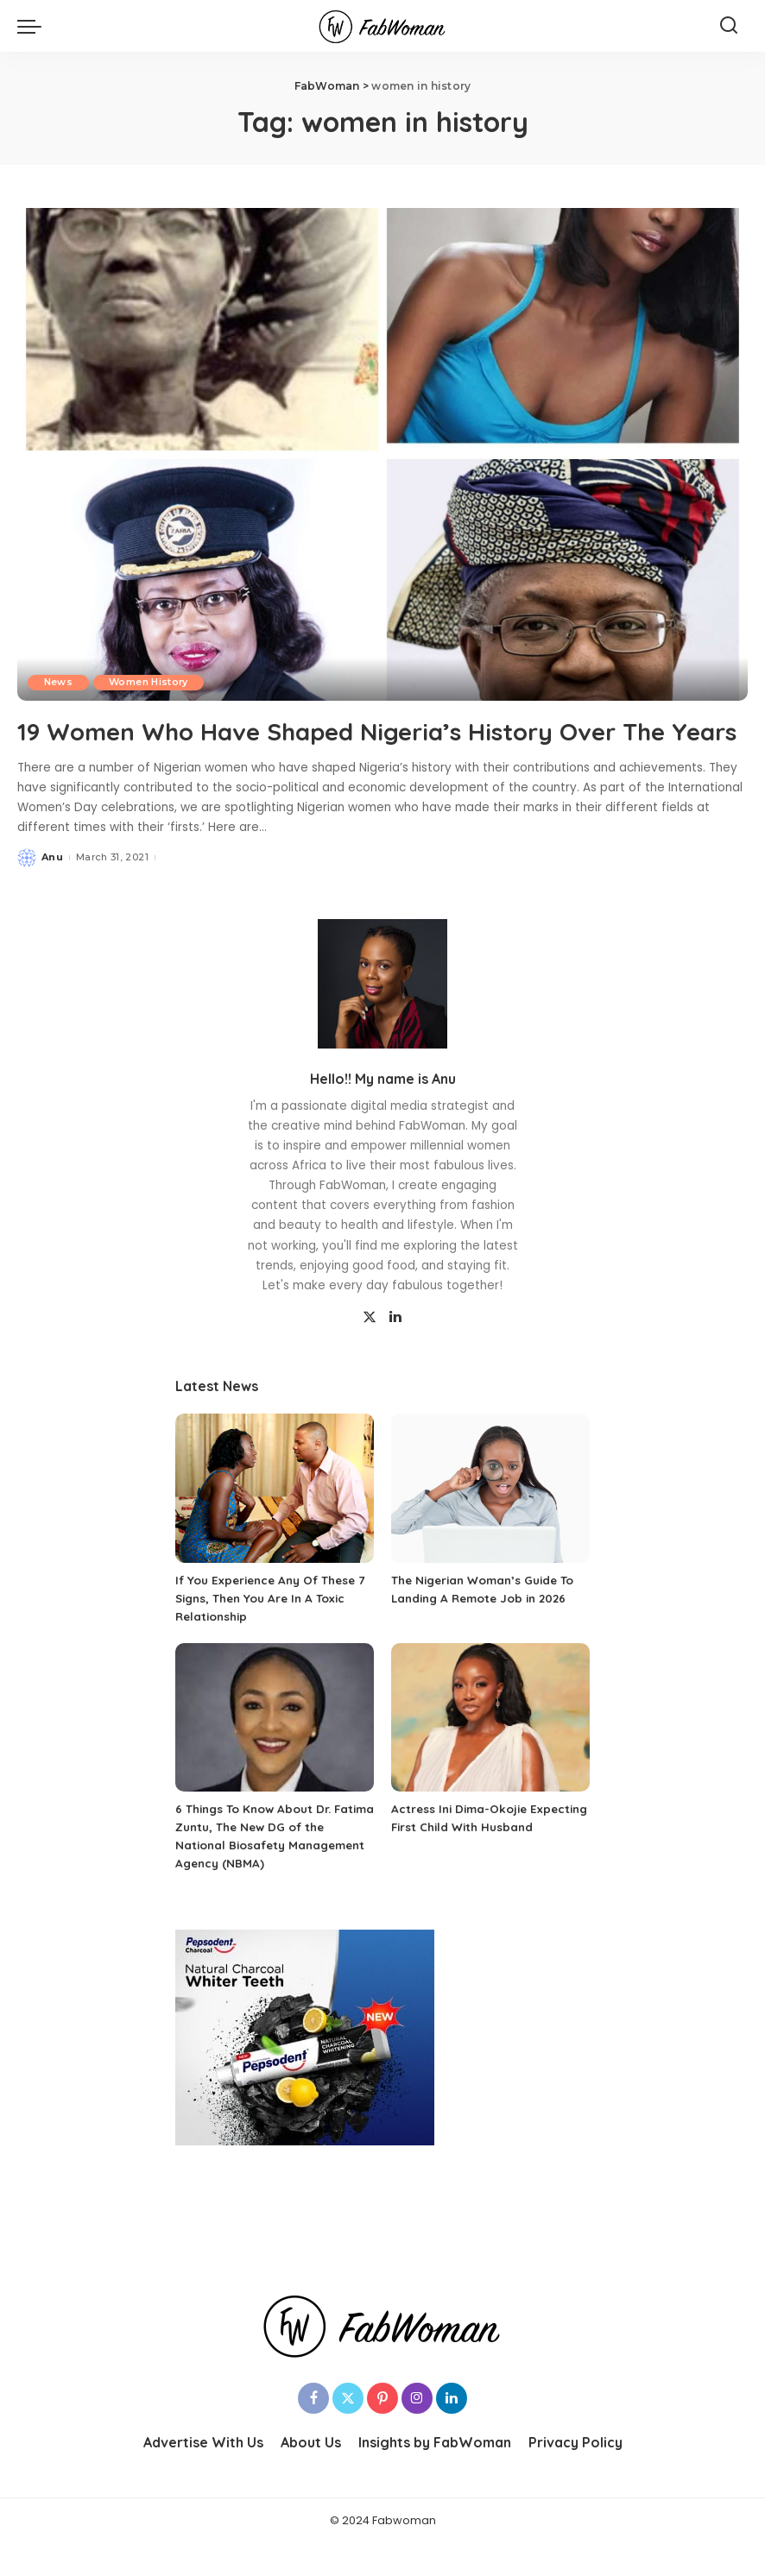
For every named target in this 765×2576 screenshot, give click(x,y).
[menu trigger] (33, 26)
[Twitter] (369, 1350)
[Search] (728, 26)
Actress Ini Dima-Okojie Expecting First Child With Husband (469, 1860)
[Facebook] (313, 2431)
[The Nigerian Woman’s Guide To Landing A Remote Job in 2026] (490, 1521)
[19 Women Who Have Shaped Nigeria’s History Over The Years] (382, 455)
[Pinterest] (382, 2431)
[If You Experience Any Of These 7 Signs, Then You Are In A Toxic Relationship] (274, 1521)
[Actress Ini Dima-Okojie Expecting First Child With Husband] (490, 1750)
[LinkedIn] (395, 1350)
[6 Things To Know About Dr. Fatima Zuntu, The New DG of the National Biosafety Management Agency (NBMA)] (274, 1750)
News (59, 682)
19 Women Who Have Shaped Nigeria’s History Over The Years (359, 746)
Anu (52, 890)
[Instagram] (417, 2431)
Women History (152, 682)
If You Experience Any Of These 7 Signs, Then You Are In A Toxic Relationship (271, 1631)
